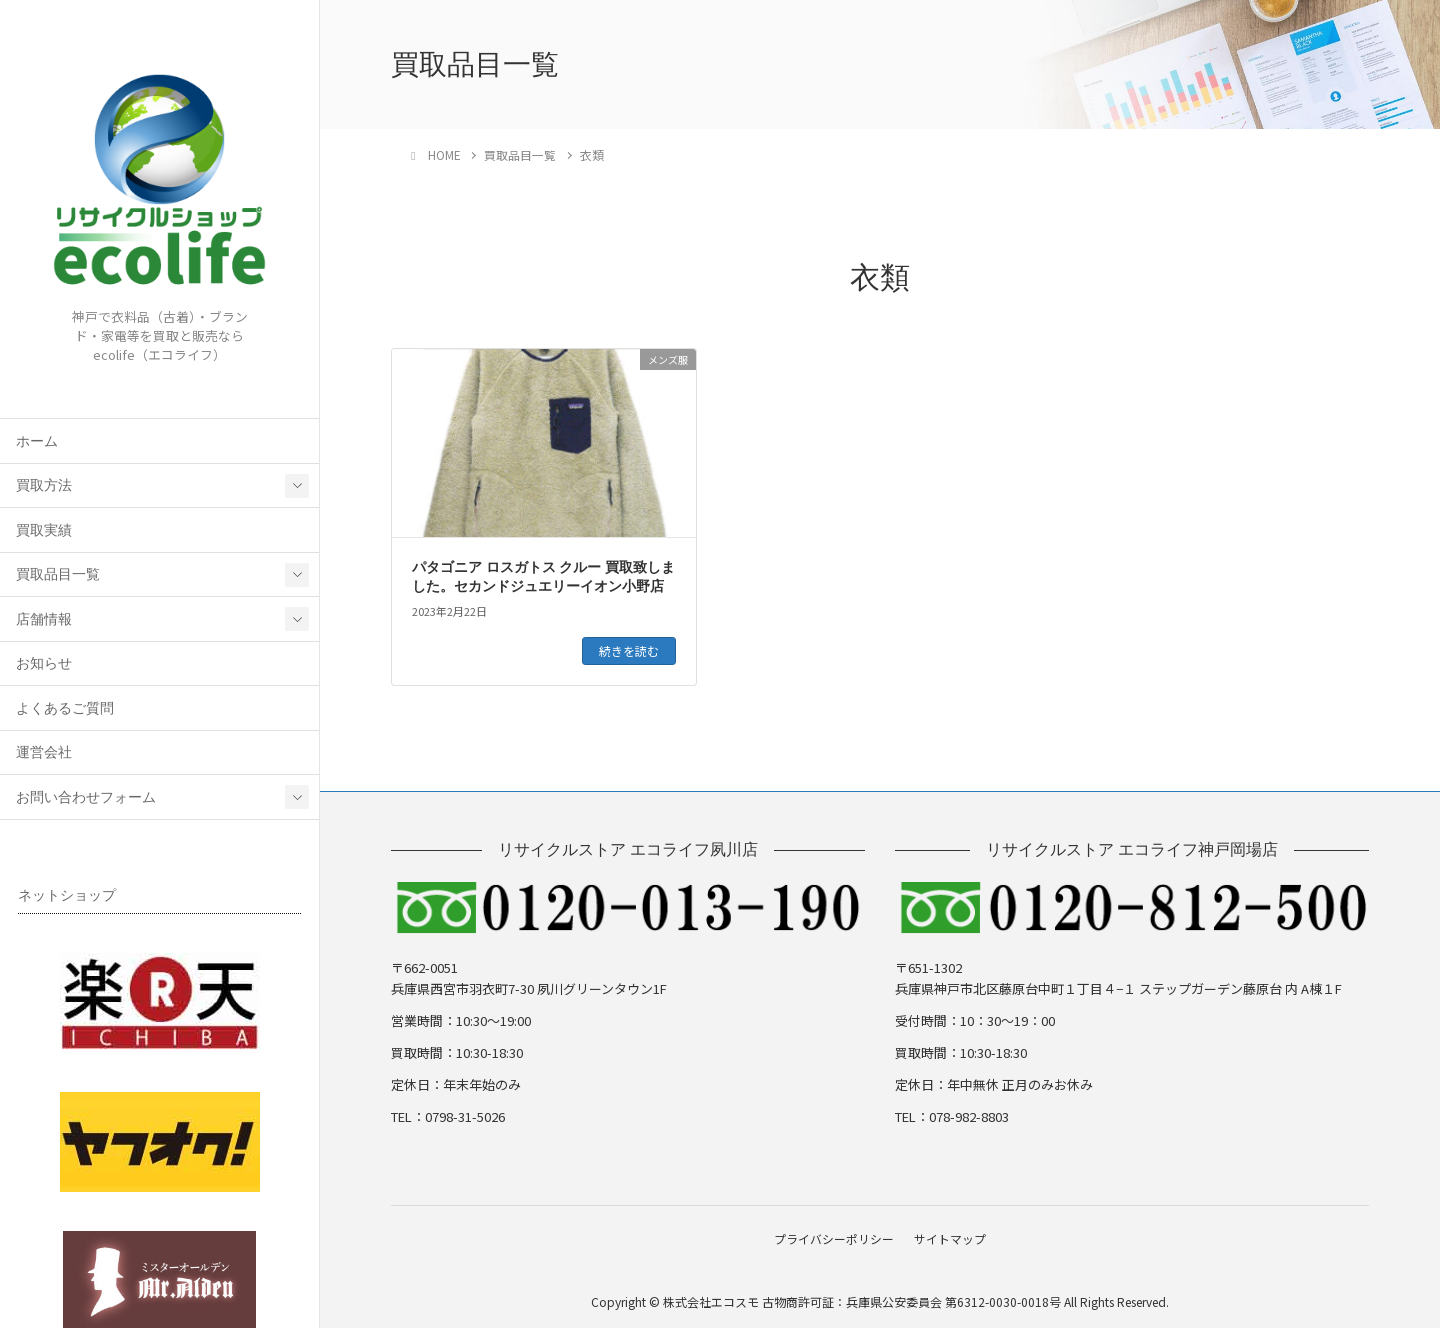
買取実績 (44, 530)
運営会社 (44, 752)
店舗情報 (44, 619)
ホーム (37, 441)
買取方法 (44, 485)
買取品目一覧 (58, 574)
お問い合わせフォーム (86, 797)
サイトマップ (953, 1236)
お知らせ (44, 663)
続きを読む (629, 650)
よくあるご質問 (65, 708)
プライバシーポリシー (831, 1236)
